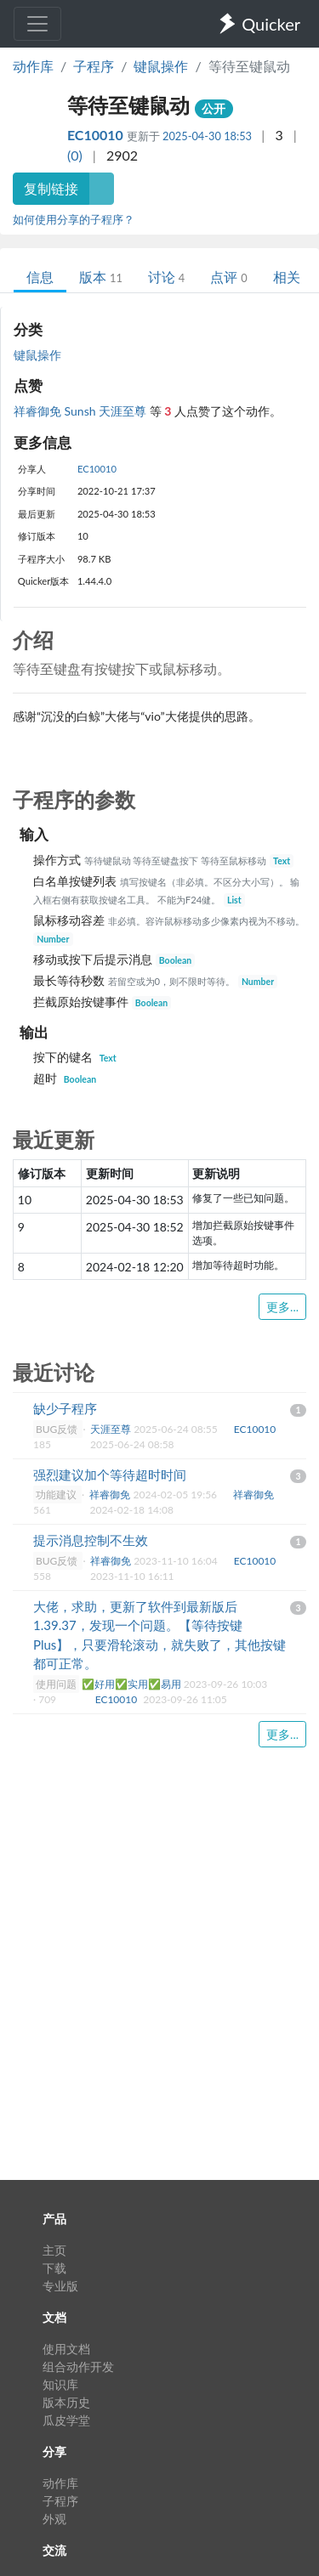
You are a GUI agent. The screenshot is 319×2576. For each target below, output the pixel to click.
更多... (282, 1306)
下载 (54, 2268)
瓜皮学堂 (66, 2420)
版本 (100, 277)
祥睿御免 (39, 411)
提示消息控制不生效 (90, 1540)
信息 (40, 277)
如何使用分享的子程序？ (73, 219)
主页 (54, 2250)
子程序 (93, 66)
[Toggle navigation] (37, 24)
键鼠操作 (161, 66)
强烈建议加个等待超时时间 (109, 1474)
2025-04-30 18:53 (207, 136)
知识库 (60, 2384)
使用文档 (66, 2348)
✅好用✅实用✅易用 (133, 1684)
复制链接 (51, 188)
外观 (54, 2518)
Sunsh (82, 411)
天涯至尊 (124, 411)
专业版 (60, 2286)
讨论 (166, 277)
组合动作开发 (78, 2366)
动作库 (33, 66)
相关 (286, 277)
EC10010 (97, 135)
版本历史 (66, 2402)
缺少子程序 (65, 1408)
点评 (228, 277)
